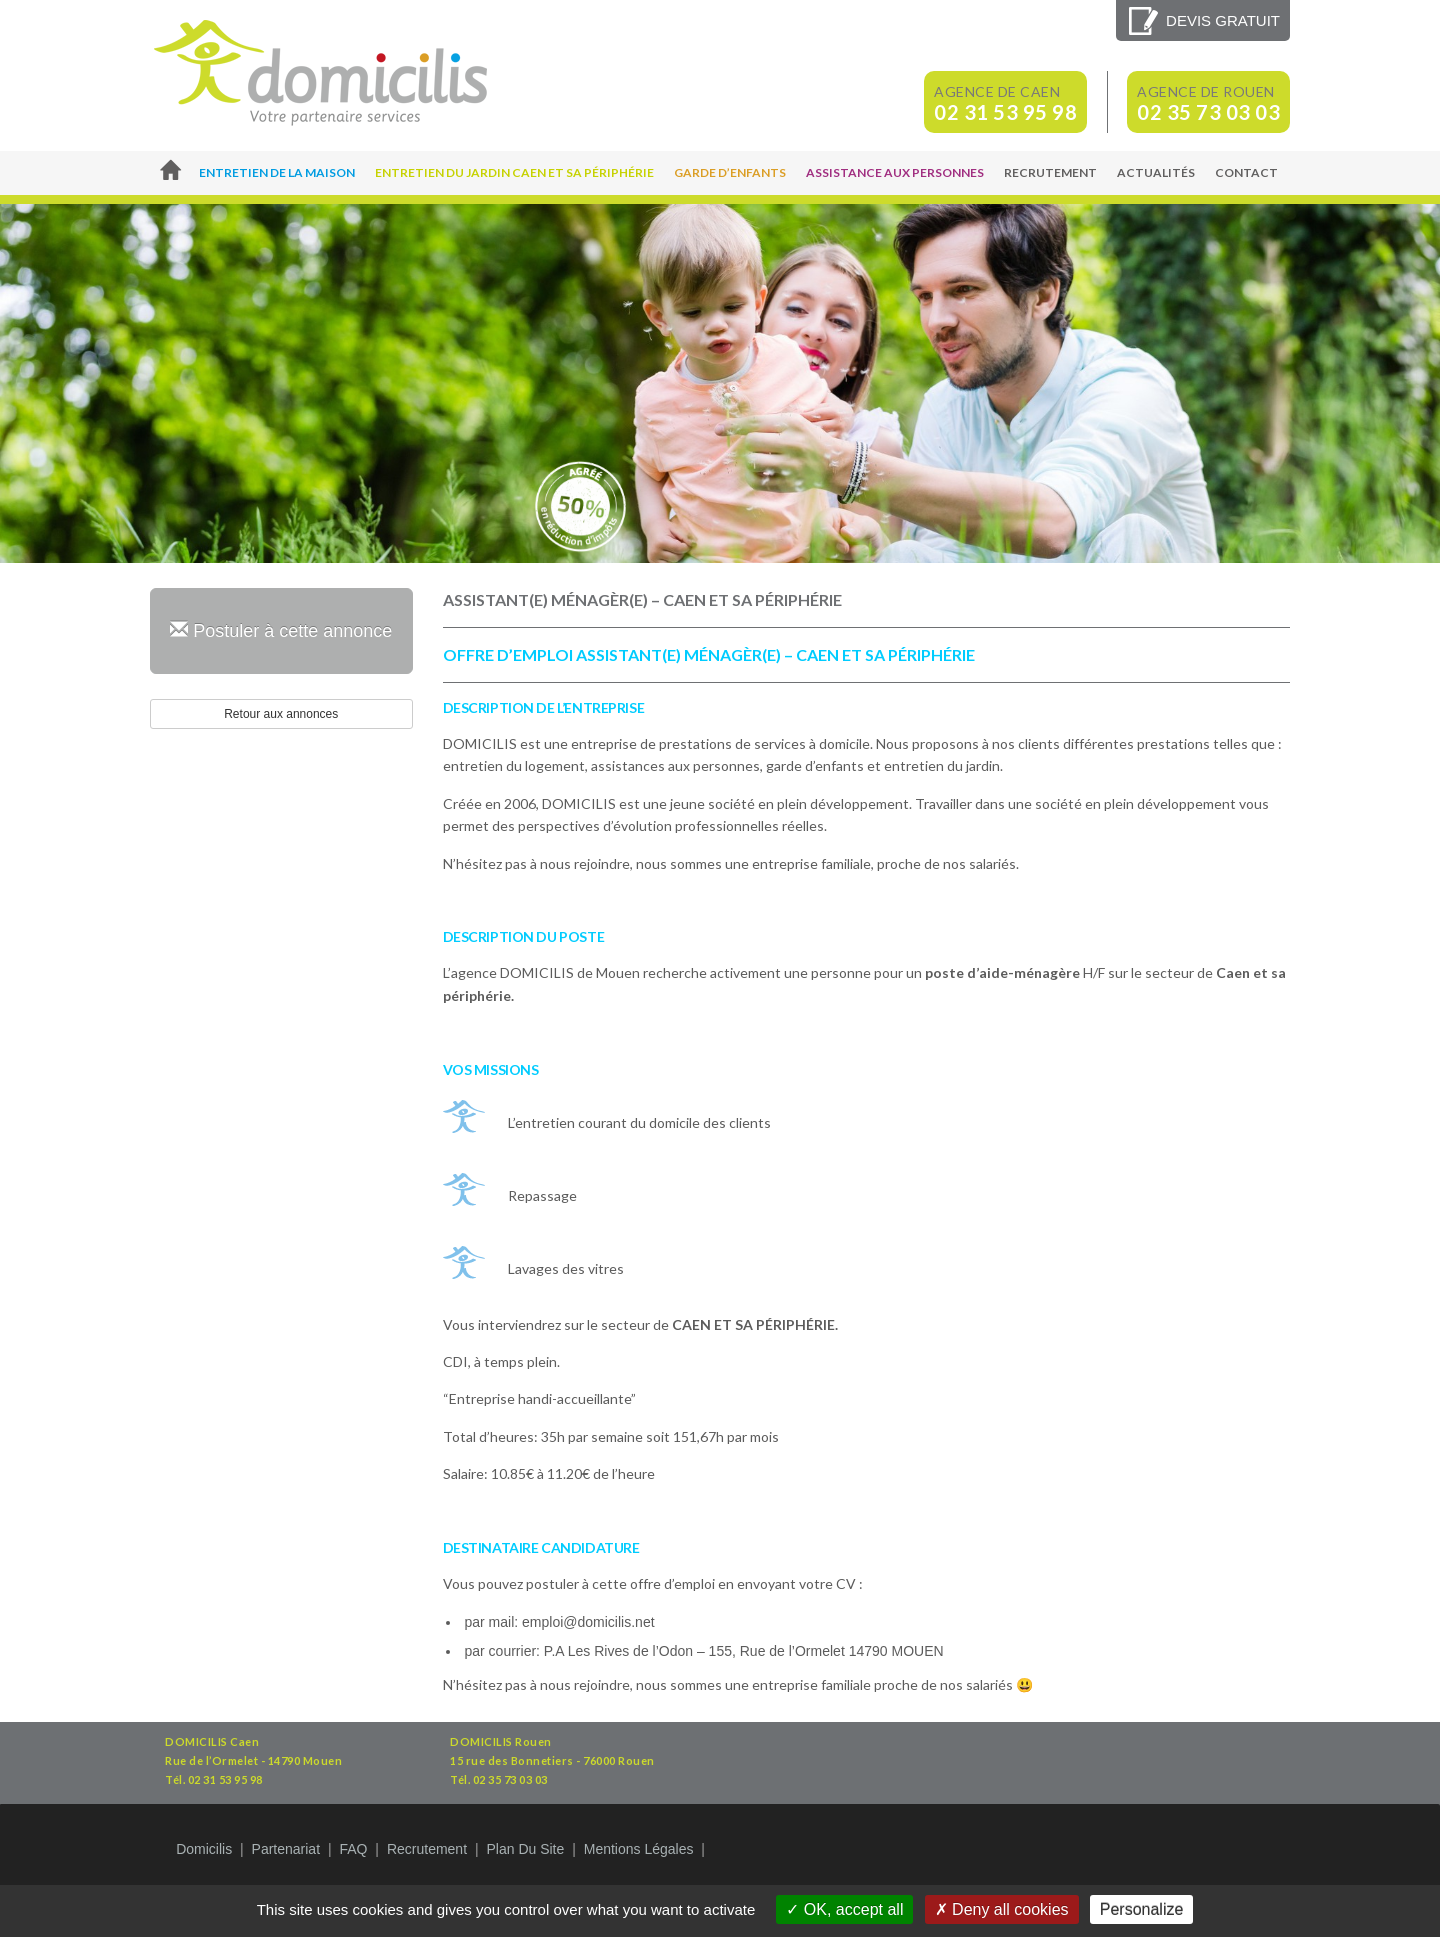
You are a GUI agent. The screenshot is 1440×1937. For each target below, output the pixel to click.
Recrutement (1050, 172)
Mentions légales (639, 1849)
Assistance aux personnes (895, 172)
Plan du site (525, 1849)
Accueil (169, 173)
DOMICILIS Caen (212, 1741)
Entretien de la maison (277, 172)
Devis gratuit (1223, 20)
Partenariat (286, 1849)
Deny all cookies (1002, 1909)
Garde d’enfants (730, 172)
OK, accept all (844, 1909)
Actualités (1156, 172)
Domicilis (204, 1849)
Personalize (1142, 1909)
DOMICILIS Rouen (501, 1741)
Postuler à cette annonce (281, 630)
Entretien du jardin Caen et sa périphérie (514, 172)
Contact (1246, 172)
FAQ (353, 1849)
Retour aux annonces (281, 714)
